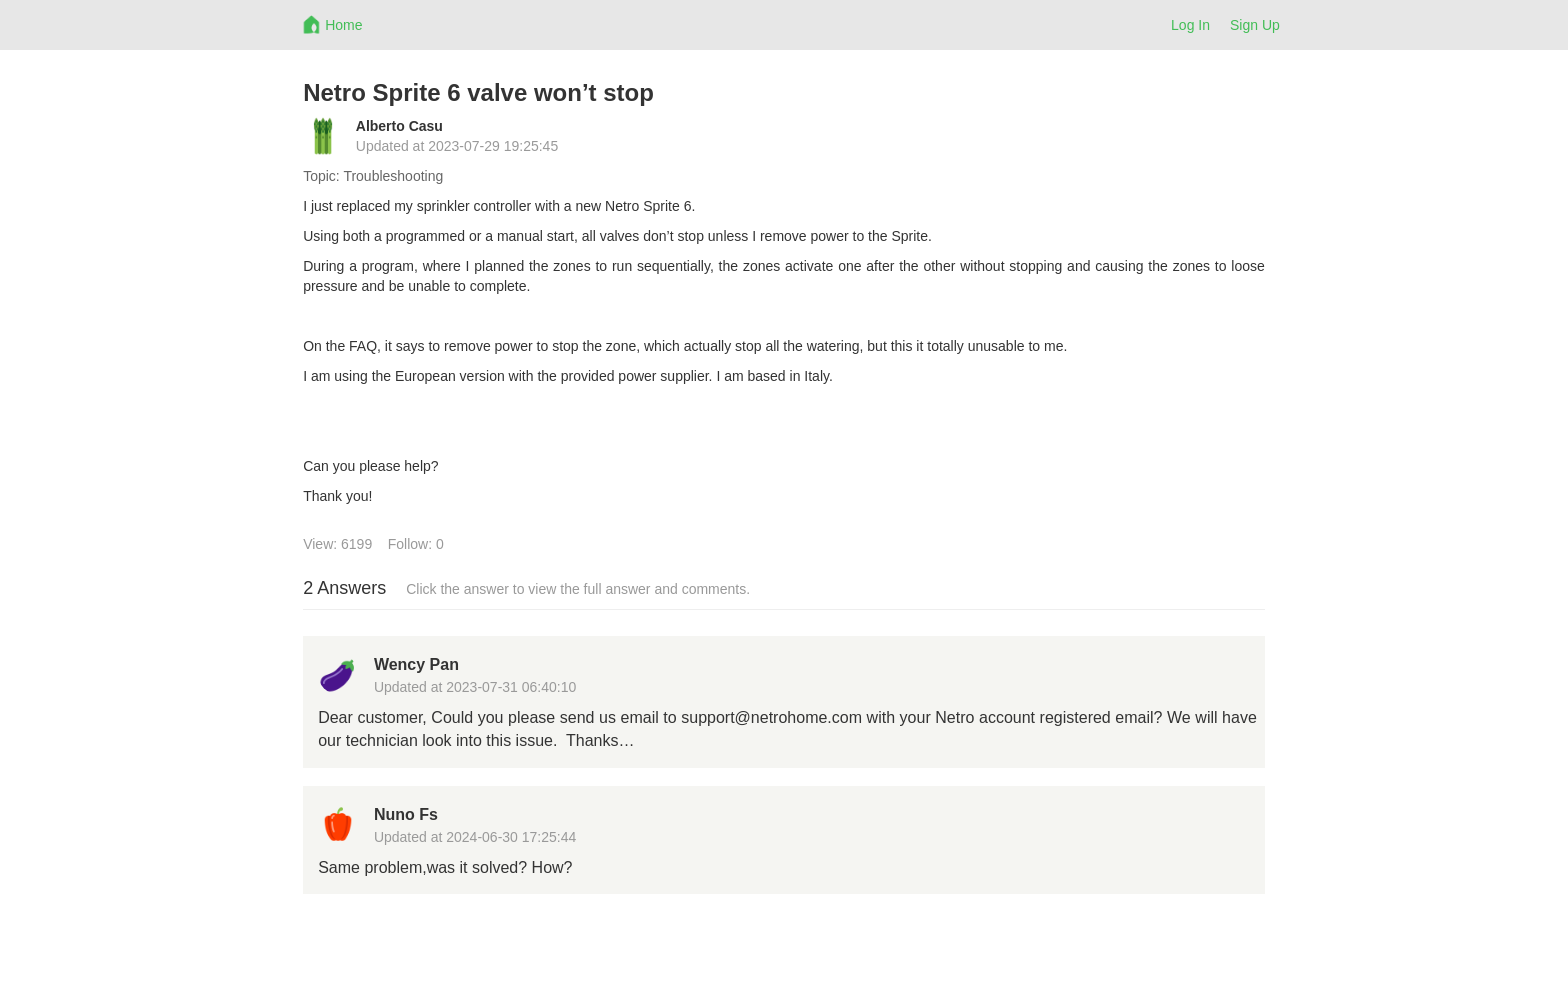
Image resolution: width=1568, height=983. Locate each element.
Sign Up (1255, 25)
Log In (1190, 25)
